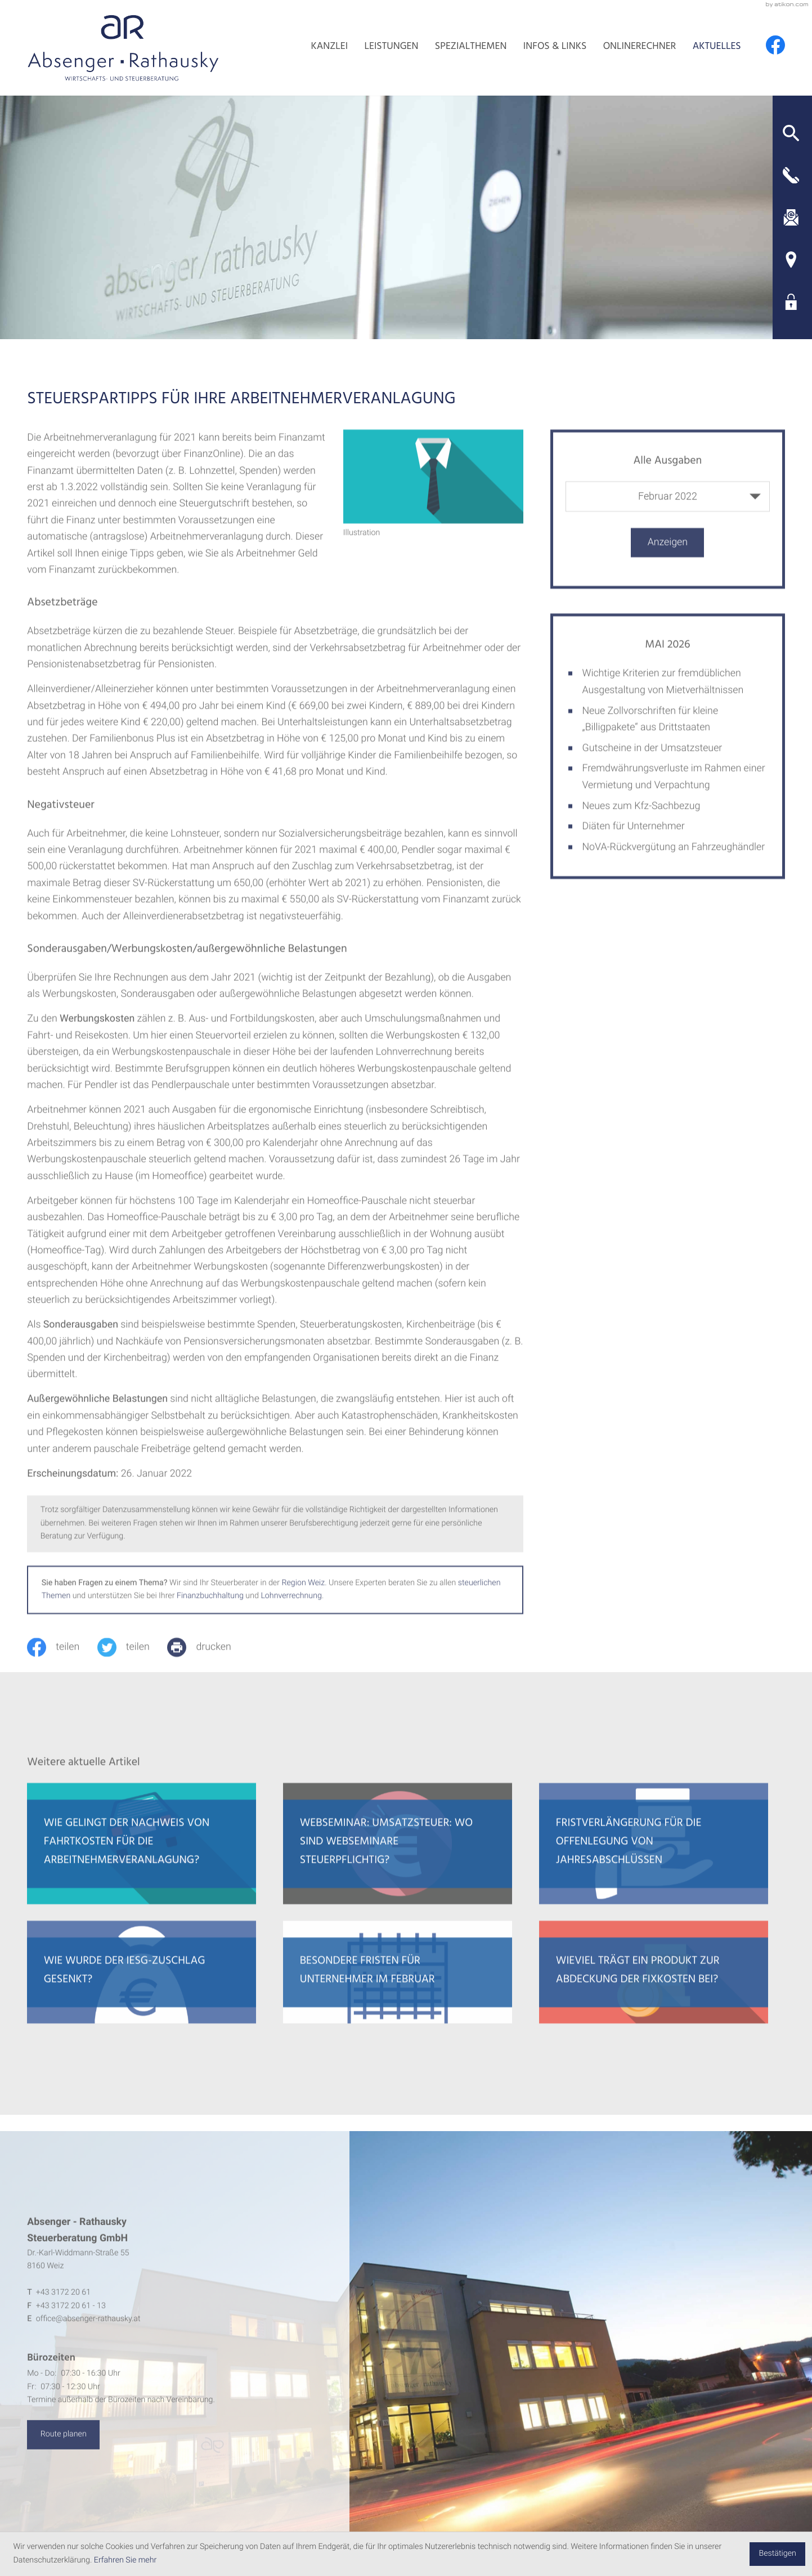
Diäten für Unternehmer (633, 839)
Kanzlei (329, 47)
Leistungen (392, 47)
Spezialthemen (471, 47)
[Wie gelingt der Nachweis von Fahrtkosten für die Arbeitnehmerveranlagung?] (141, 1856)
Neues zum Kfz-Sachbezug (641, 818)
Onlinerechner (639, 47)
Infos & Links (554, 47)
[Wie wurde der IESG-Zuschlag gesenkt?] (141, 1984)
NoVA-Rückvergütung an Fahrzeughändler (673, 860)
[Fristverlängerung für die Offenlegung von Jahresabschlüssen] (653, 1856)
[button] (791, 133)
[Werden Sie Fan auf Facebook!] (775, 45)
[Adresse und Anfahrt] (791, 259)
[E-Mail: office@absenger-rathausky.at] (791, 217)
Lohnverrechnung (291, 1608)
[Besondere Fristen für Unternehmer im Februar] (397, 1984)
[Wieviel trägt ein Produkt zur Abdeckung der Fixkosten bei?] (653, 1984)
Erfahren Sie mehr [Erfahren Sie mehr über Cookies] (125, 2560)
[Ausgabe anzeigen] (667, 555)
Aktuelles (717, 47)
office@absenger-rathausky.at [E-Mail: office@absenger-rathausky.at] (88, 2331)
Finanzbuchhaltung (210, 1608)
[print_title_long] (208, 1659)
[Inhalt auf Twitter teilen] (132, 1659)
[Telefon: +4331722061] (63, 2304)
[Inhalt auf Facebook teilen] (62, 1659)
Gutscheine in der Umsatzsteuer (652, 760)
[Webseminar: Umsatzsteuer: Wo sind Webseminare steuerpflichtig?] (397, 1856)
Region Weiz (303, 1595)
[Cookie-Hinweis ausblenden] (777, 2554)
